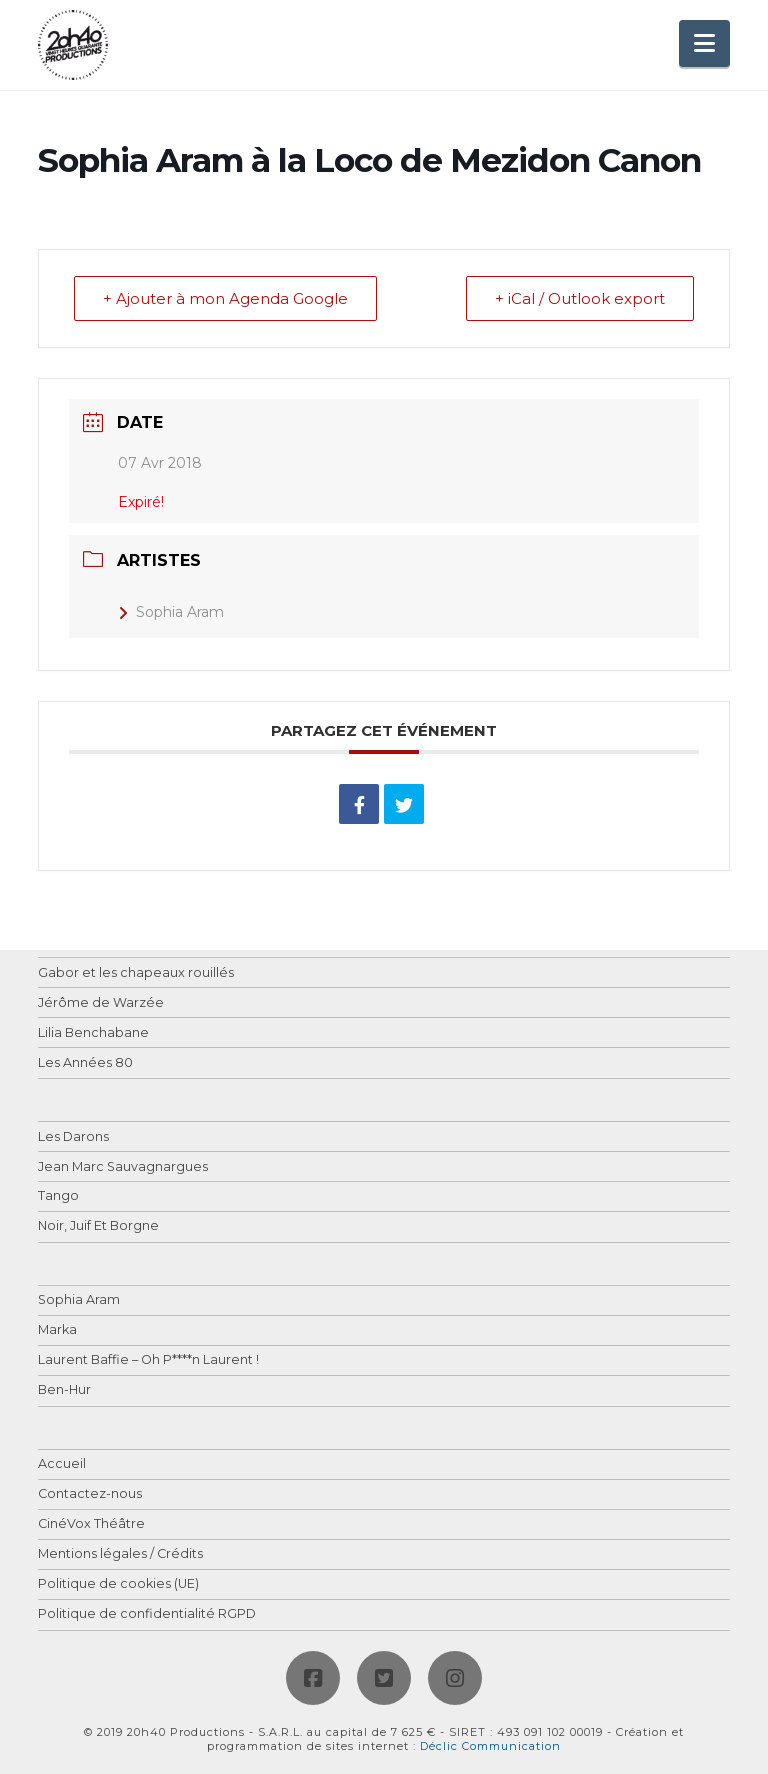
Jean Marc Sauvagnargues (123, 1167)
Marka (57, 1330)
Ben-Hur (64, 1390)
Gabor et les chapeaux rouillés (136, 973)
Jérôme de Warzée (101, 1003)
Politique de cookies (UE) (118, 1584)
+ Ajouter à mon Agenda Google (225, 298)
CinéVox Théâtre (91, 1524)
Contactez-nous (90, 1494)
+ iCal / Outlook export (580, 298)
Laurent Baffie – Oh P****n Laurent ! (148, 1360)
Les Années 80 (85, 1063)
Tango (58, 1196)
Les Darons (73, 1137)
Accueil (62, 1464)
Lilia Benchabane (93, 1033)
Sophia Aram (171, 612)
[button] (704, 43)
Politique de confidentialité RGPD (147, 1614)
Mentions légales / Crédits (120, 1554)
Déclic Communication (490, 1746)
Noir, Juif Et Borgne (98, 1226)
